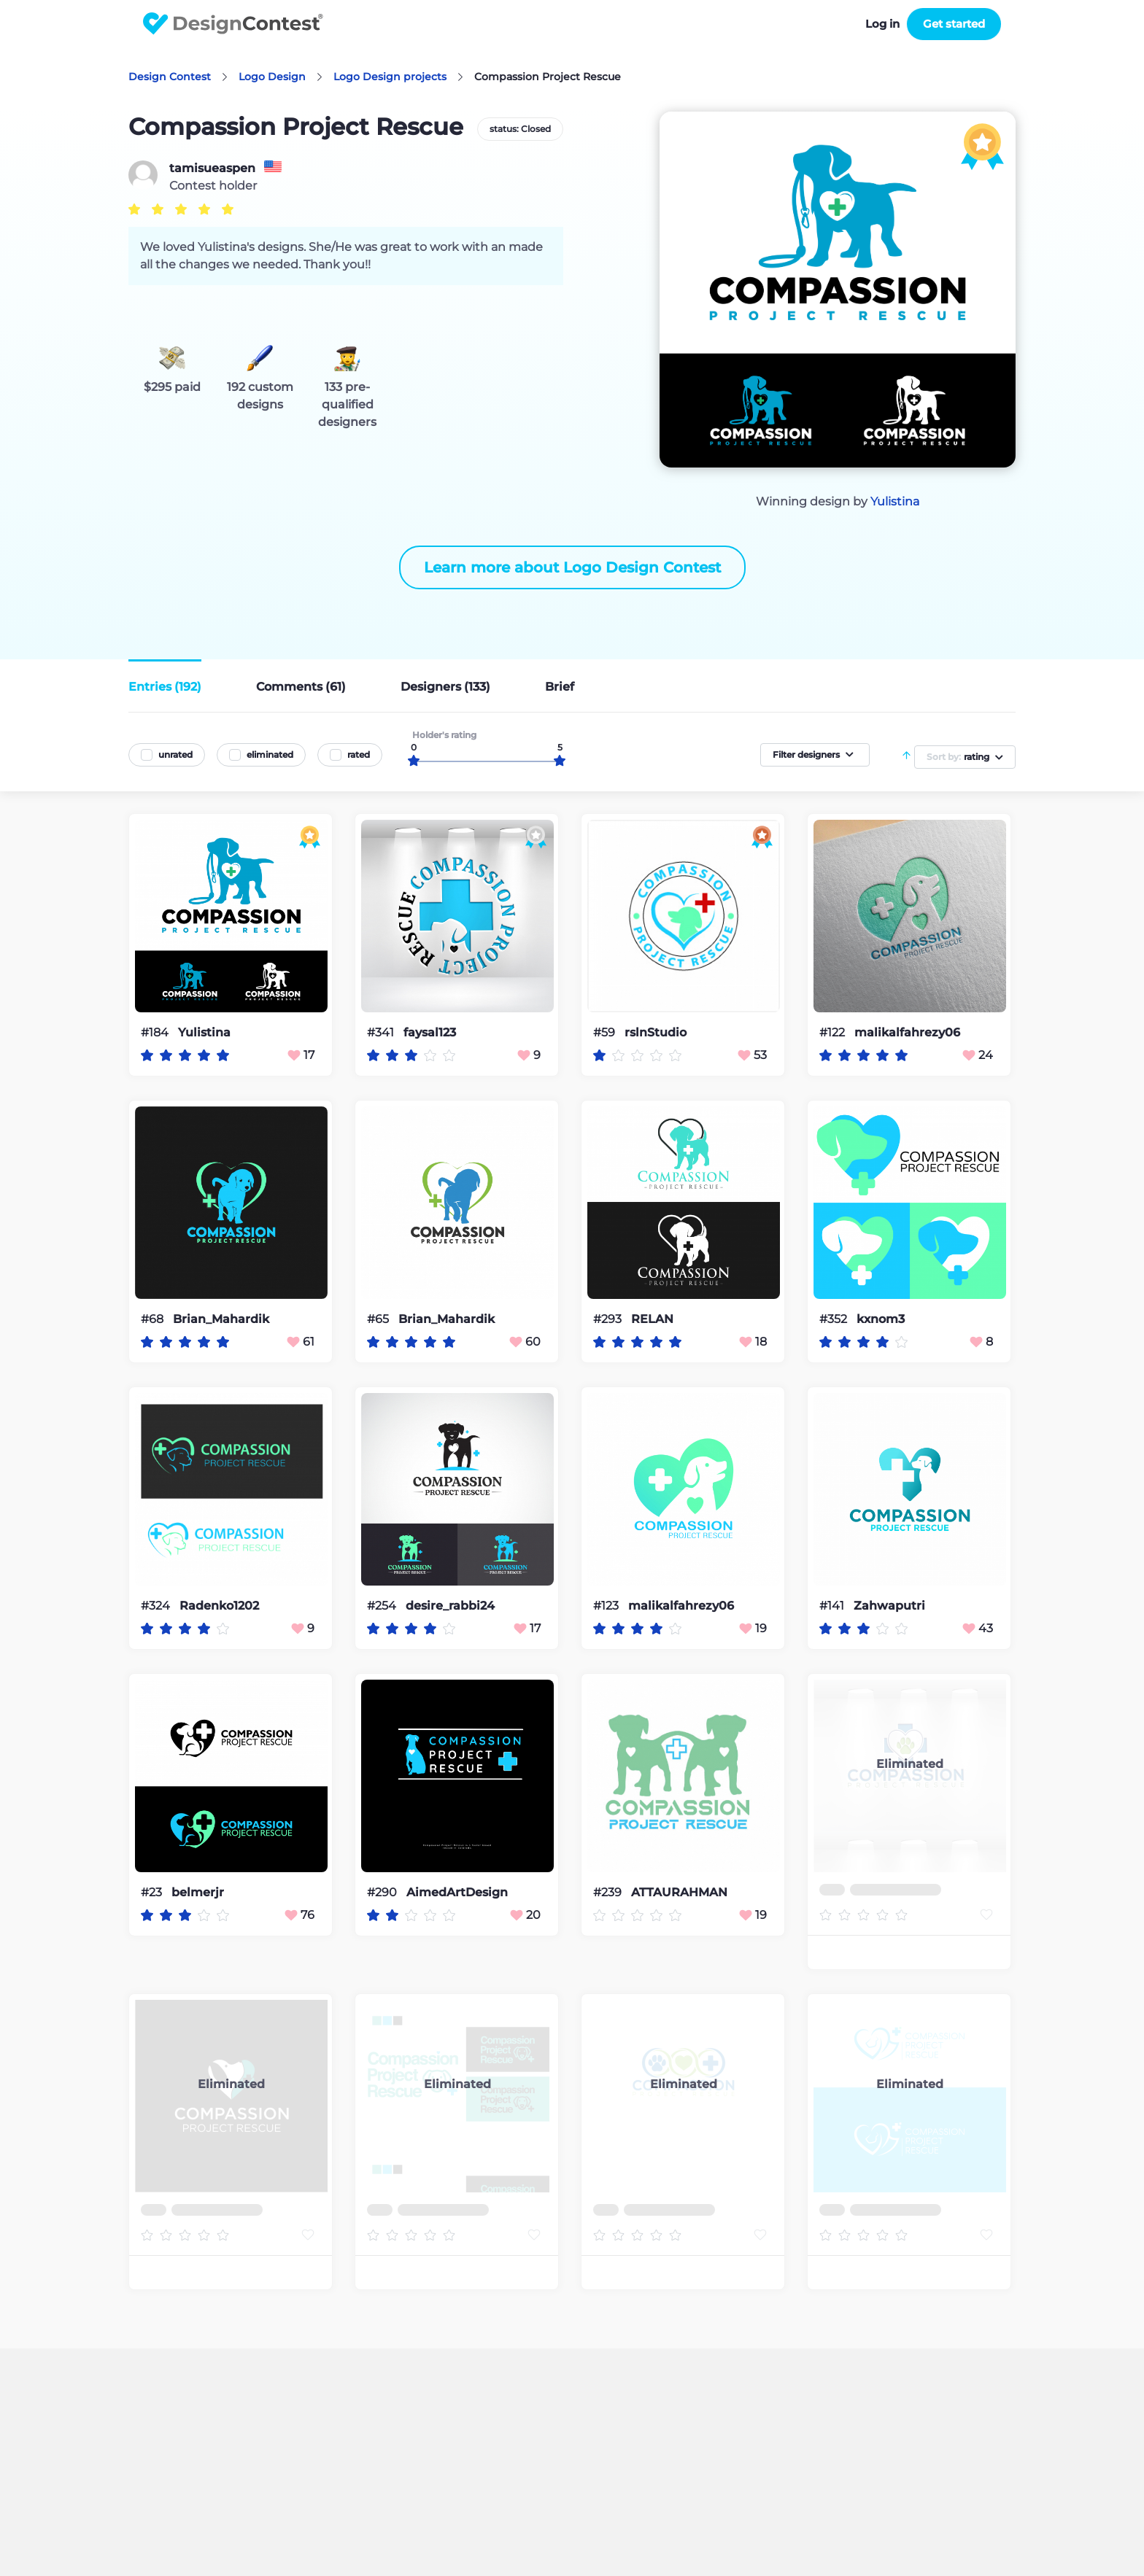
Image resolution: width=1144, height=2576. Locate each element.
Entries (164, 687)
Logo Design (272, 76)
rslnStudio (656, 1033)
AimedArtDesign (457, 1892)
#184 (156, 1032)
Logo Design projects (390, 76)
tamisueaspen (212, 168)
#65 (379, 1319)
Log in (882, 24)
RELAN (652, 1319)
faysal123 (429, 1033)
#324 (157, 1606)
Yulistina (894, 501)
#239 (609, 1892)
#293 (609, 1319)
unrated (175, 754)
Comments (301, 687)
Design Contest (169, 76)
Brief (559, 687)
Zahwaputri (889, 1606)
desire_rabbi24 (450, 1606)
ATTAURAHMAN (679, 1892)
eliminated (270, 754)
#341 (382, 1032)
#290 (383, 1892)
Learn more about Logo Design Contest (572, 567)
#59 (605, 1032)
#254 (383, 1606)
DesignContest (233, 23)
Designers (445, 687)
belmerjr (197, 1892)
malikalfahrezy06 (907, 1033)
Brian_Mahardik (221, 1319)
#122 (833, 1032)
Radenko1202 (219, 1606)
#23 (153, 1892)
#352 (834, 1319)
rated (358, 754)
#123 (607, 1606)
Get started (954, 24)
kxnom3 (881, 1319)
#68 (153, 1319)
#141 (833, 1606)
